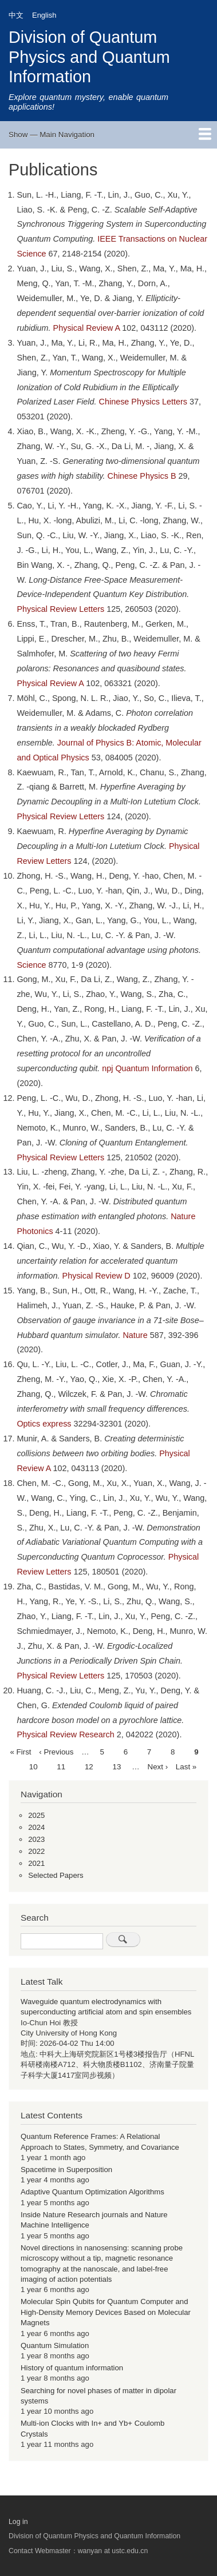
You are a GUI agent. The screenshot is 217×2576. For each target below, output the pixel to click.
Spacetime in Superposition (66, 2169)
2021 (36, 1863)
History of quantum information (72, 2367)
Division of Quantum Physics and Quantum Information (89, 57)
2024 (36, 1827)
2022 (36, 1851)
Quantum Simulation (55, 2345)
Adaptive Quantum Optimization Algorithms (92, 2192)
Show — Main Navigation (51, 134)
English (44, 15)
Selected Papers (56, 1875)
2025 (36, 1815)
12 (89, 1765)
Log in (18, 2522)
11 (61, 1765)
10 (33, 1765)
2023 (36, 1839)
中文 (16, 15)
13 (117, 1765)
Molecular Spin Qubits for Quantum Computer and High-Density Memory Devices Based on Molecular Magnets (106, 2312)
